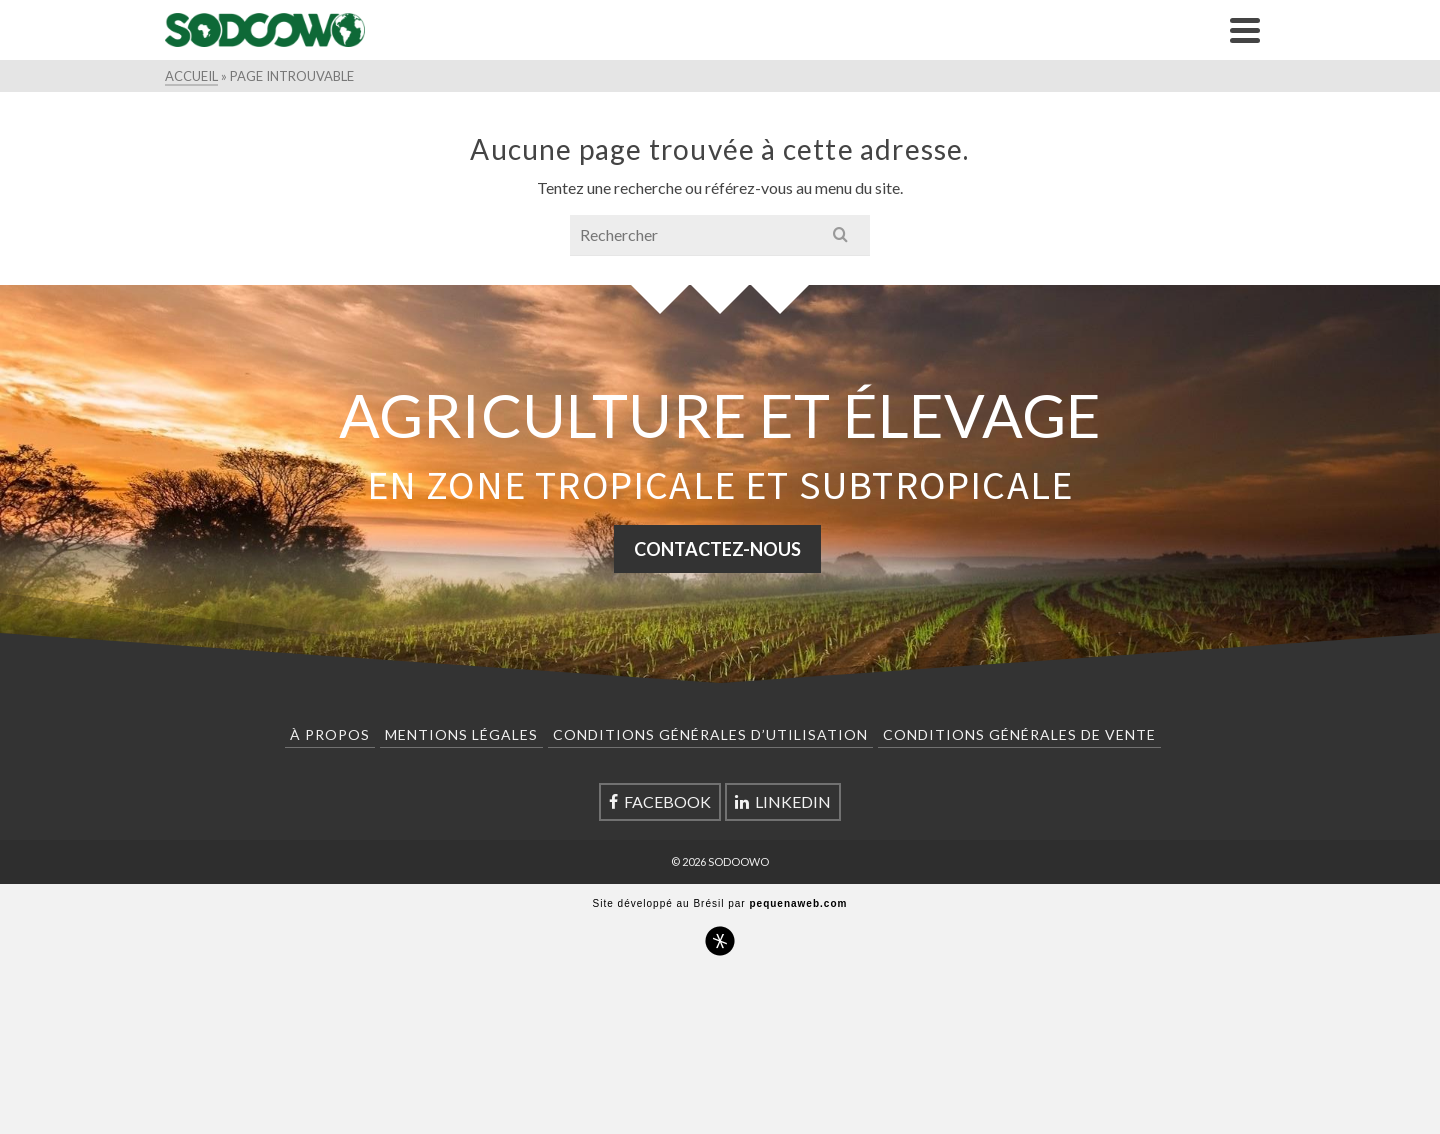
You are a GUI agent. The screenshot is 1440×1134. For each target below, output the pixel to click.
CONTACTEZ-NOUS (717, 549)
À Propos (330, 734)
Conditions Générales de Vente (1019, 734)
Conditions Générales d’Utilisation (710, 734)
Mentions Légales (461, 734)
